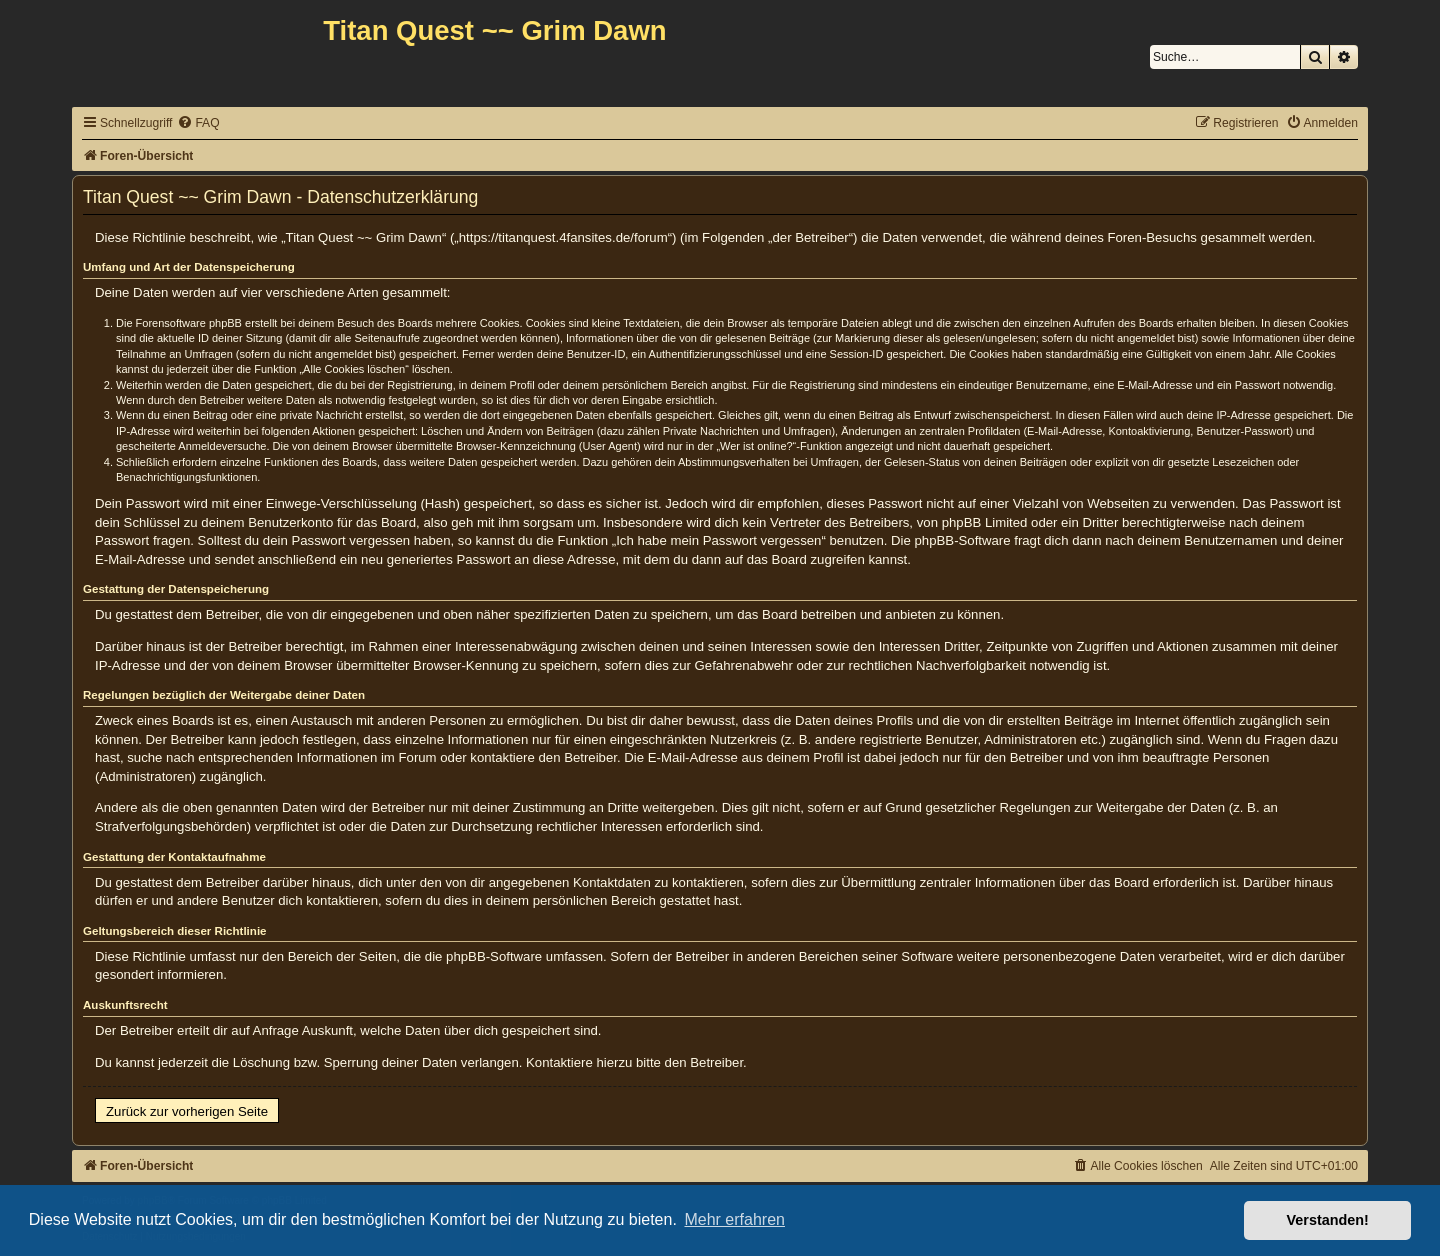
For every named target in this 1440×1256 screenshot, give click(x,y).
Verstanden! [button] (1328, 1220)
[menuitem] (198, 123)
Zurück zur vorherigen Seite (187, 1111)
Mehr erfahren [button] (734, 1219)
